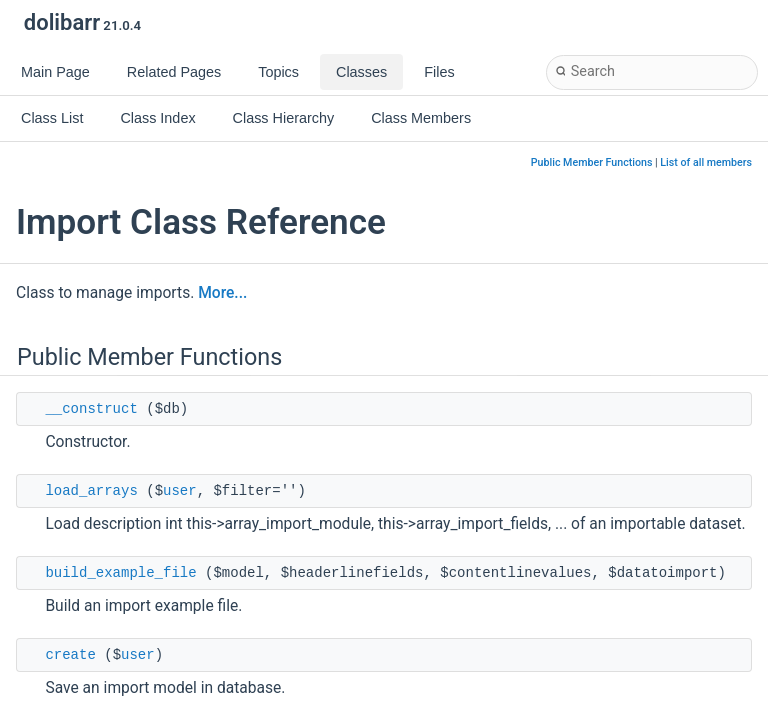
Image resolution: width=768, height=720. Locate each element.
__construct (91, 409)
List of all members (706, 162)
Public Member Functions (592, 162)
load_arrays (91, 491)
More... (222, 293)
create (70, 655)
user (180, 491)
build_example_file (120, 573)
